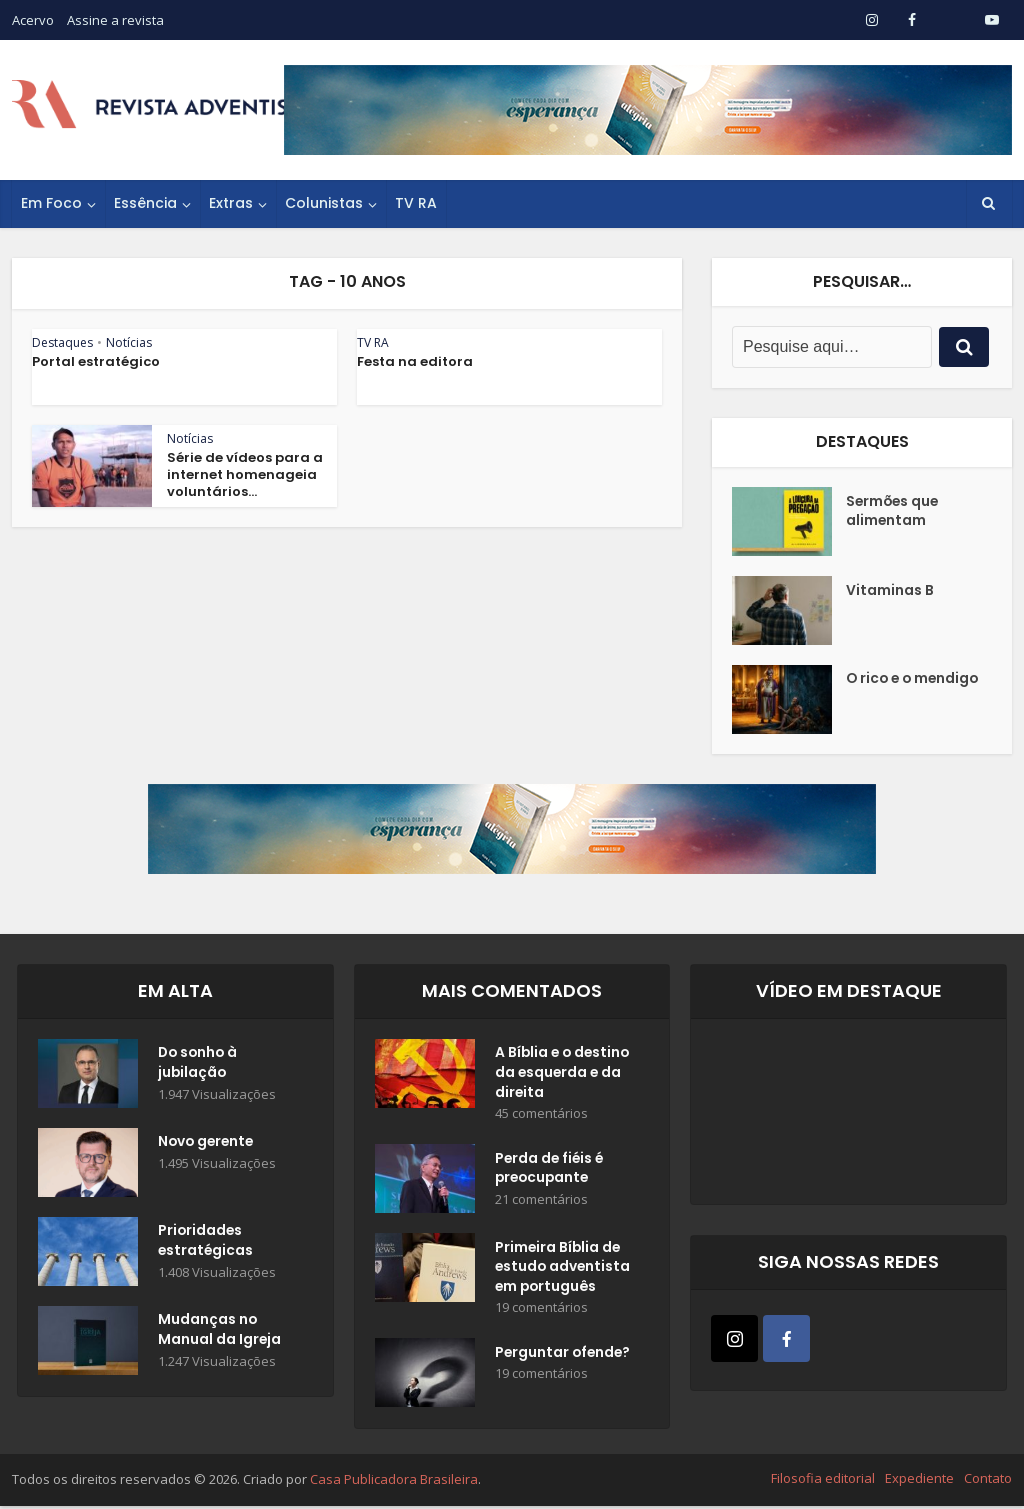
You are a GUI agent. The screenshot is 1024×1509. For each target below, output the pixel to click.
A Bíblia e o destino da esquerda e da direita (564, 1074)
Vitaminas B (890, 591)
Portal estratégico (96, 361)
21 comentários (541, 1202)
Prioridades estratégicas (206, 1242)
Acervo (33, 20)
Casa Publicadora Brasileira (394, 1483)
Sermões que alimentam (894, 512)
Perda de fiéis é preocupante (551, 1171)
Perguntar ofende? (564, 1357)
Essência (145, 203)
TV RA (416, 203)
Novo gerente (208, 1143)
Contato (988, 1482)
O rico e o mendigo (880, 690)
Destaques (62, 342)
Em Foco (51, 203)
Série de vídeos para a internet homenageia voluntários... (245, 474)
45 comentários (541, 1115)
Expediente (919, 1482)
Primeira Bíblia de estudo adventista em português (564, 1270)
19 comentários (541, 1311)
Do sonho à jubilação (199, 1064)
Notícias (129, 342)
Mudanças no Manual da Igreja (220, 1331)
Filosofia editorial (823, 1482)
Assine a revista (115, 20)
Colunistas (324, 203)
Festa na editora (415, 361)
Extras (231, 203)
